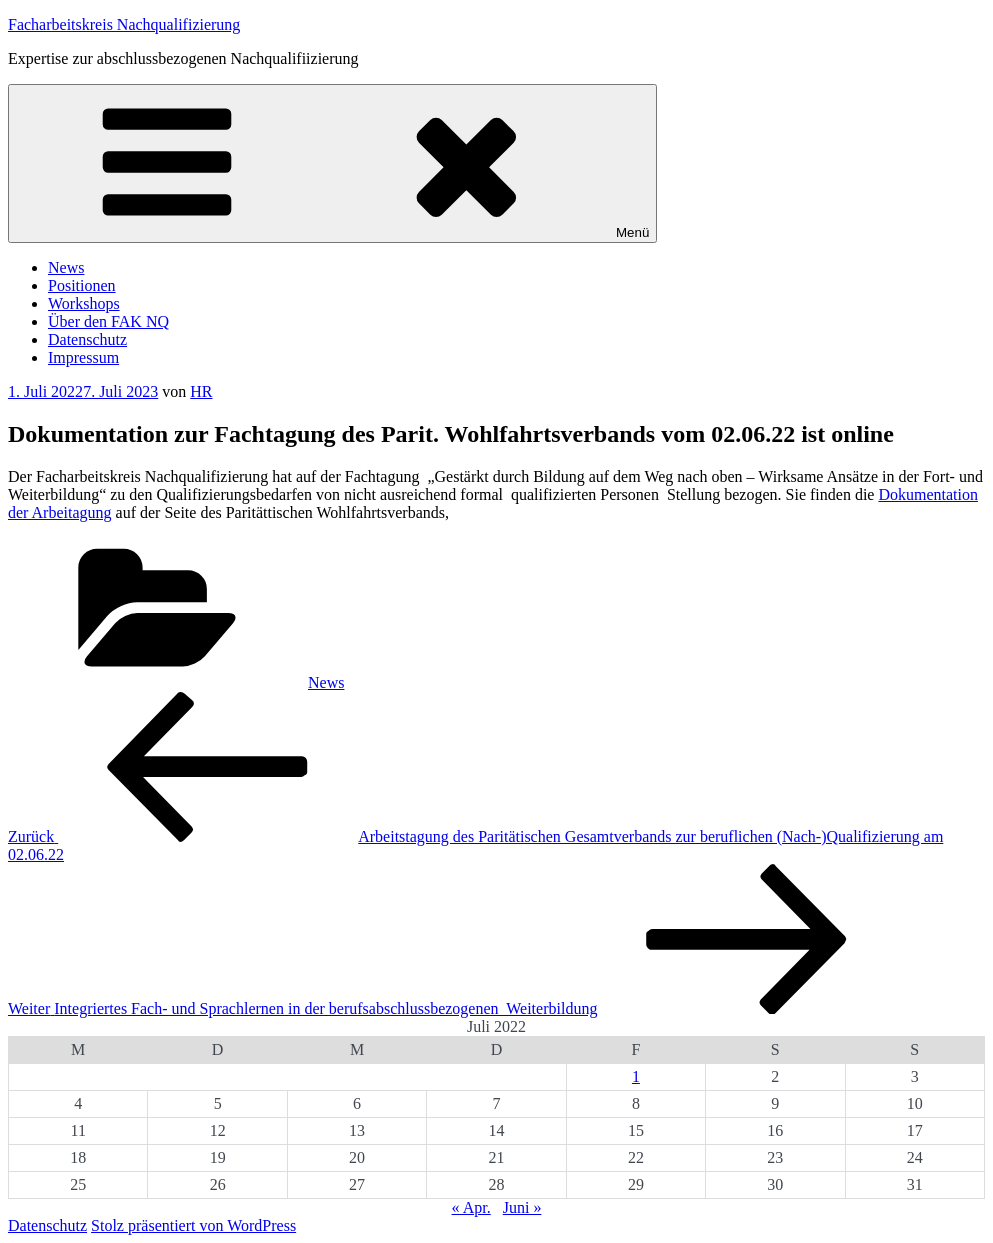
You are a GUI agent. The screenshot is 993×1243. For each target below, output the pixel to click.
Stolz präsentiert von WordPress (193, 1225)
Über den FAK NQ (108, 321)
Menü (332, 163)
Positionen (82, 285)
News (66, 267)
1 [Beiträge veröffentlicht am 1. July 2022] (636, 1076)
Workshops (84, 303)
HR (201, 391)
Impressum (83, 357)
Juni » (522, 1207)
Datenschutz (87, 339)
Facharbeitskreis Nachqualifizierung (124, 24)
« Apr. (471, 1207)
